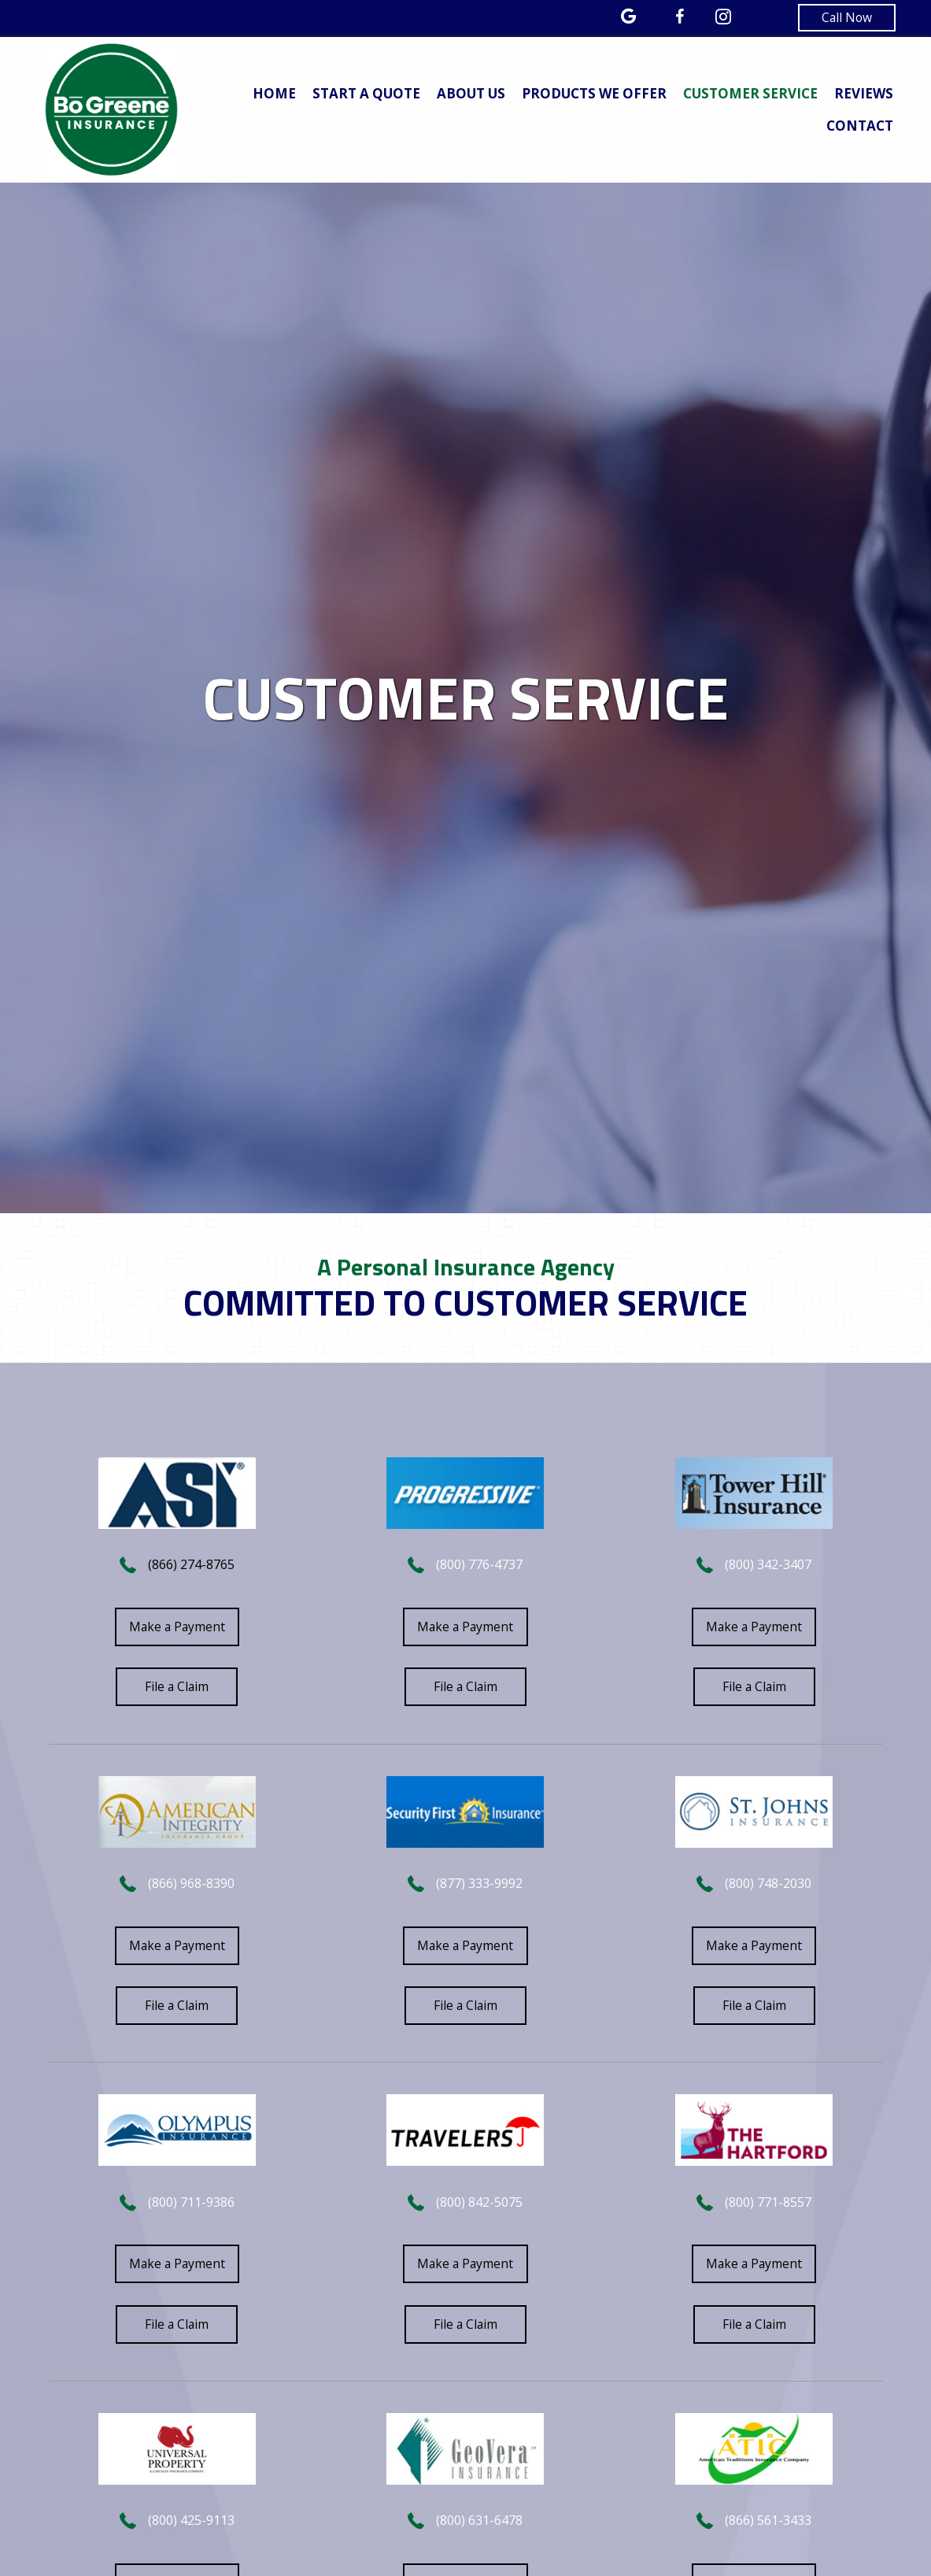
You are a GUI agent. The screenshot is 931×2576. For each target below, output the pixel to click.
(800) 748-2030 (768, 1885)
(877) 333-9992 (479, 1885)
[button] (844, 18)
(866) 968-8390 (191, 1885)
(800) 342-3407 (768, 1565)
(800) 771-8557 (768, 2205)
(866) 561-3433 (768, 2524)
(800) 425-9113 (191, 2524)
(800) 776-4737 (479, 1565)
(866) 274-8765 (191, 1565)
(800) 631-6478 (479, 2524)
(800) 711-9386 (191, 2205)
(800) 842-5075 (479, 2205)
